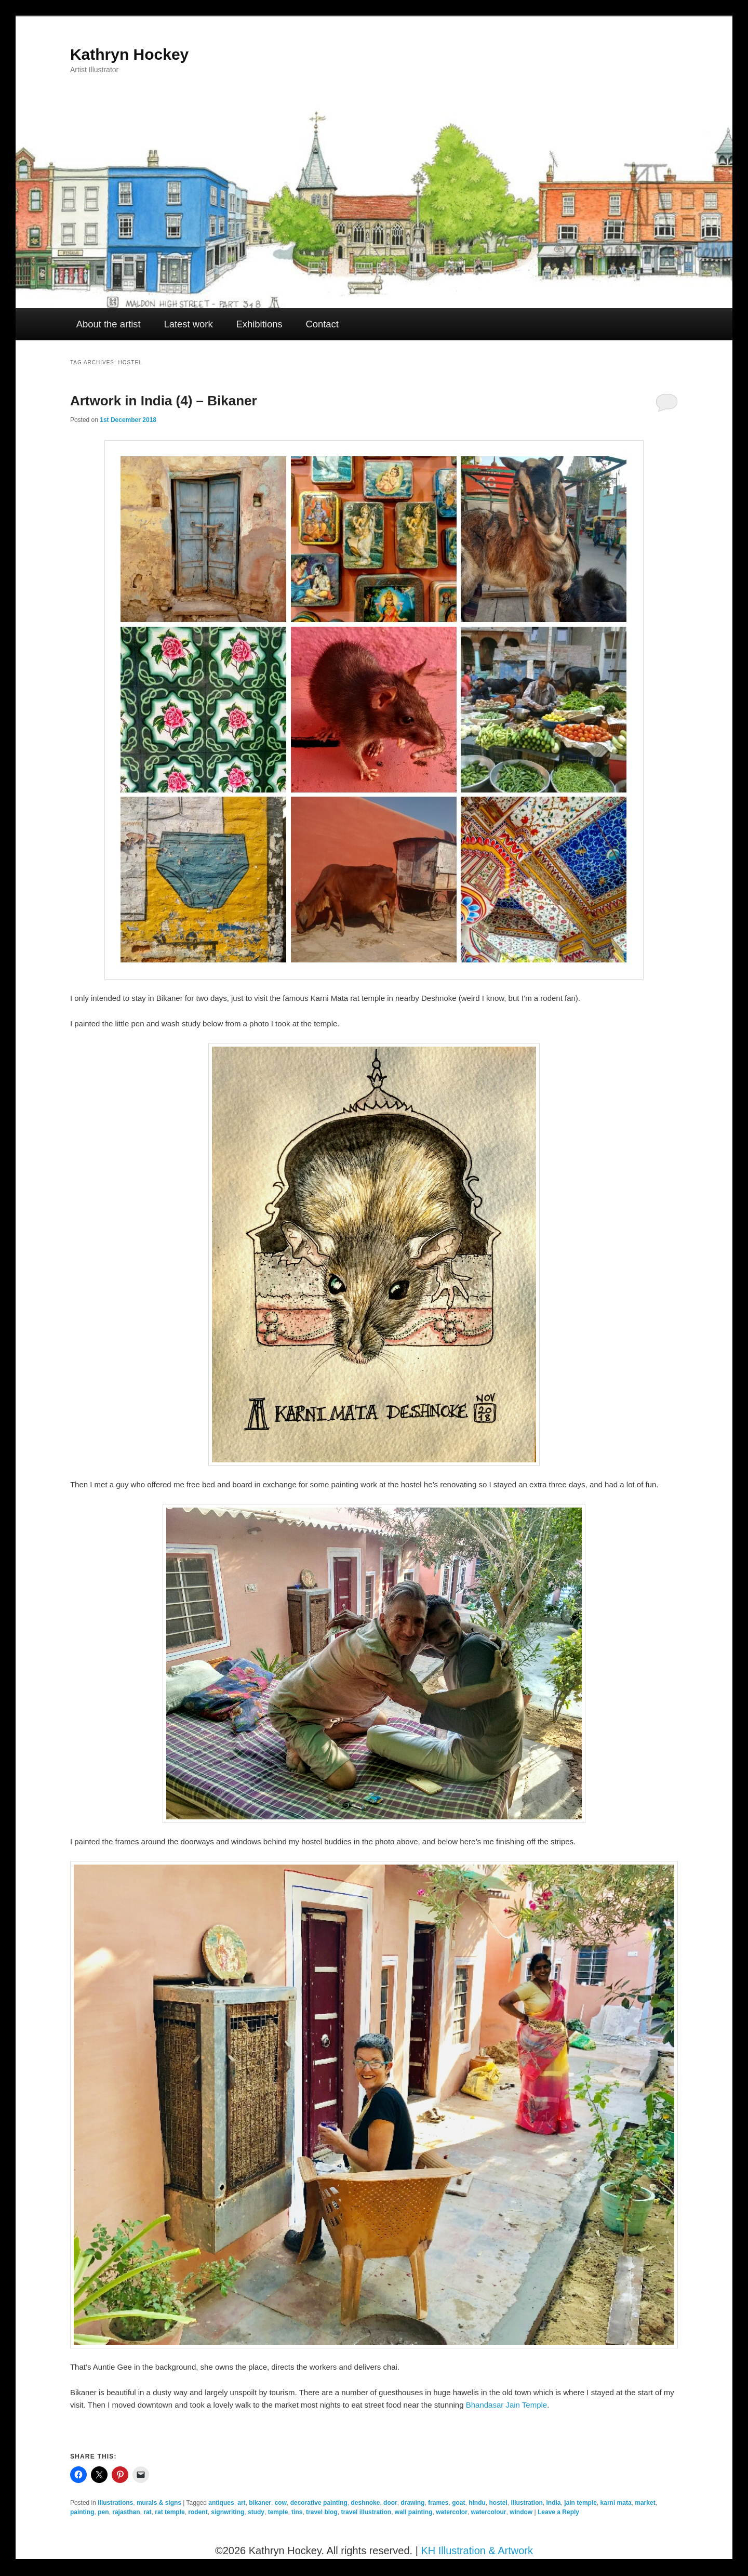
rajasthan (126, 2512)
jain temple (580, 2502)
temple (278, 2512)
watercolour (488, 2512)
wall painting (414, 2512)
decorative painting (319, 2502)
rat (147, 2512)
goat (458, 2502)
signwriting (227, 2512)
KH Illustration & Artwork (477, 2550)
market (645, 2502)
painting (82, 2512)
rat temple (169, 2512)
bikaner (260, 2502)
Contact (322, 324)
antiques (221, 2502)
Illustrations (115, 2502)
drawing (412, 2502)
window (521, 2512)
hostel (498, 2502)
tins (296, 2512)
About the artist (108, 324)
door (390, 2502)
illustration (527, 2502)
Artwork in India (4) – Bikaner (163, 400)
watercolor (452, 2512)
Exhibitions (259, 324)
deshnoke (365, 2502)
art (241, 2502)
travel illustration (366, 2512)
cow (281, 2502)
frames (438, 2502)
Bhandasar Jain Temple (506, 2404)
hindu (477, 2502)
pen (103, 2512)
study (256, 2512)
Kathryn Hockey (129, 54)
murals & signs (159, 2502)
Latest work (188, 324)
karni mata (616, 2502)
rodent (197, 2512)
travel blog (322, 2512)
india (553, 2502)
